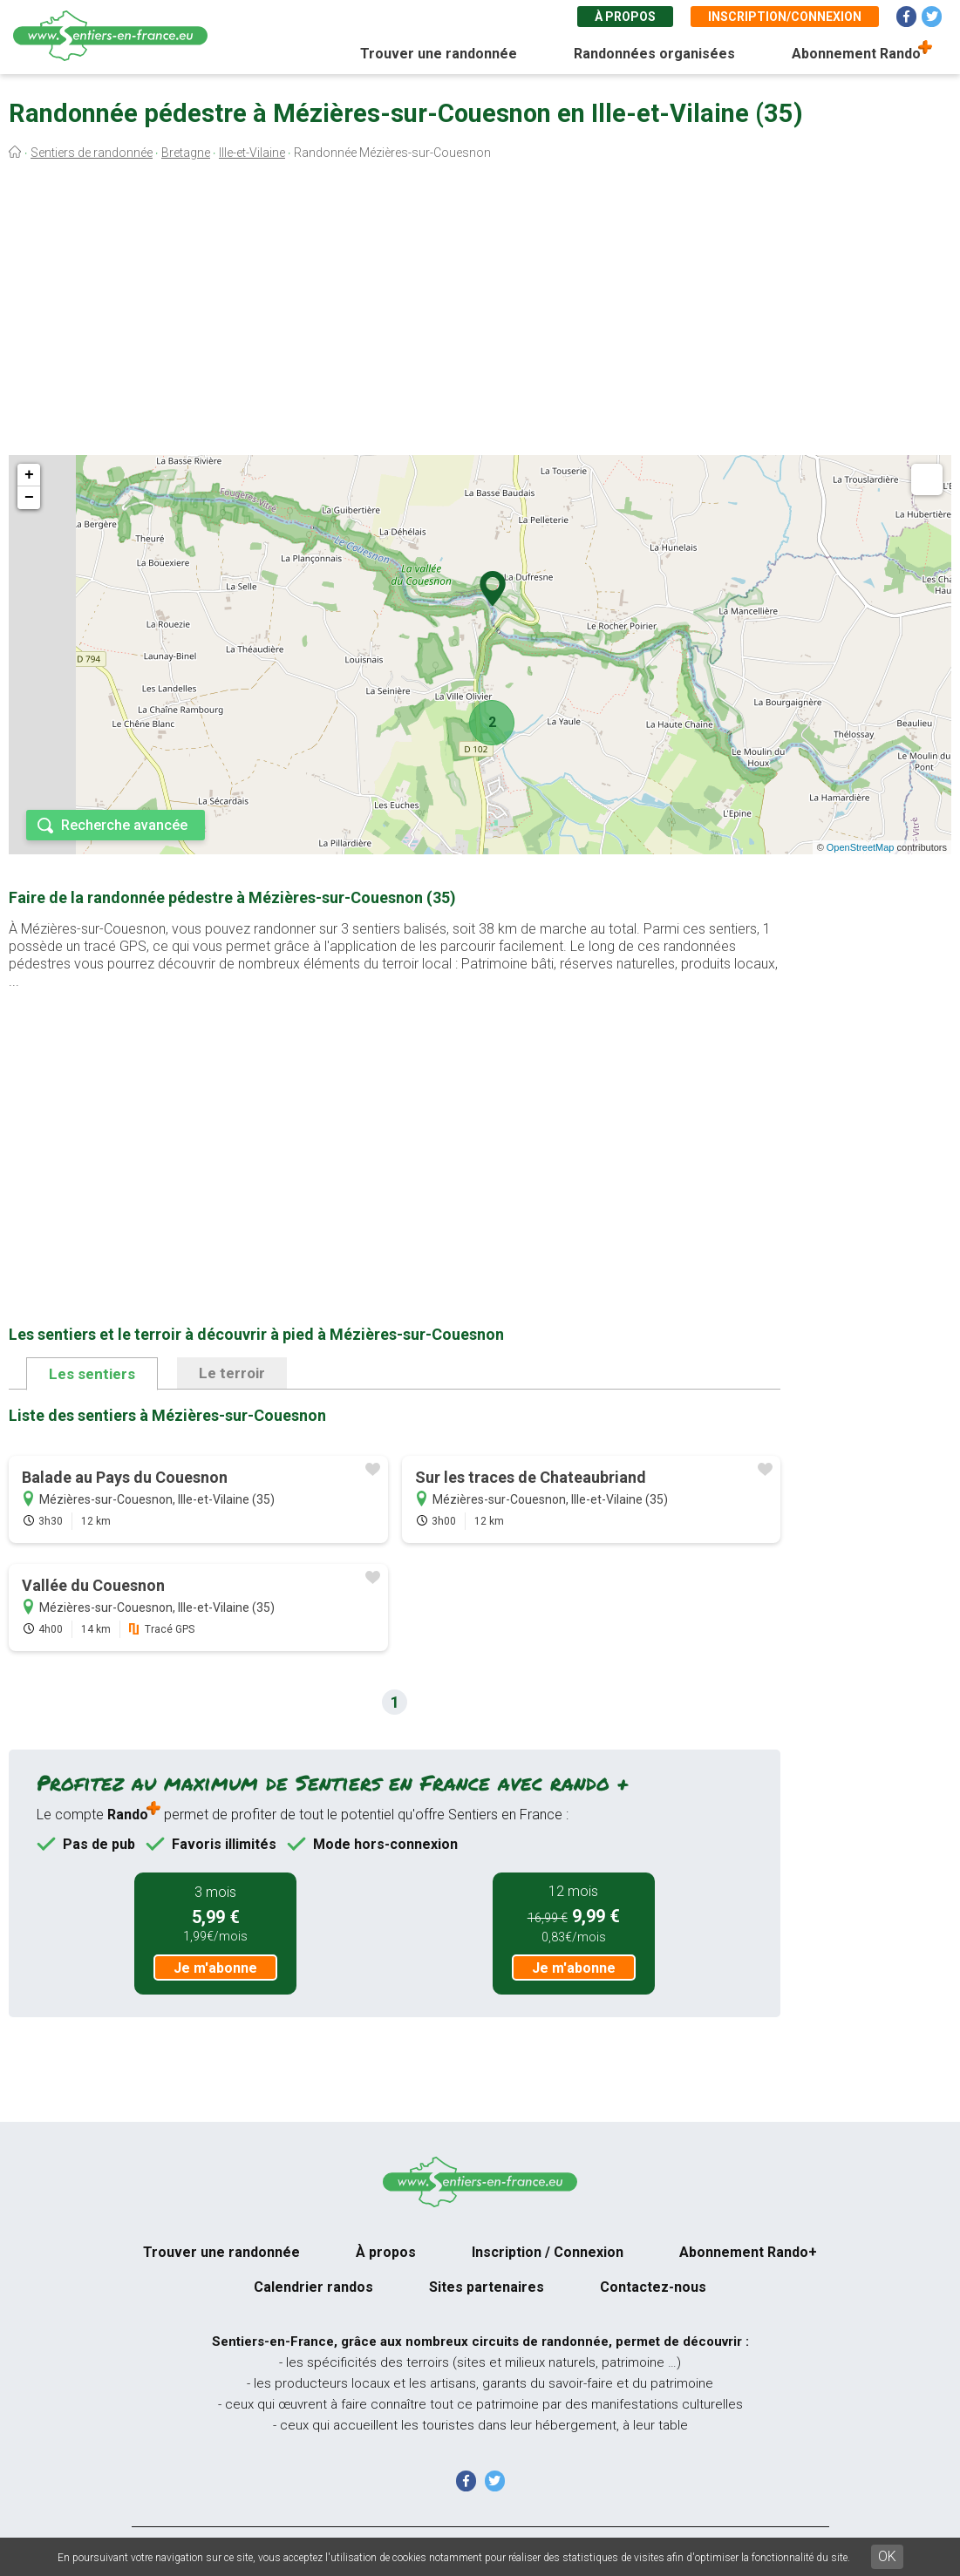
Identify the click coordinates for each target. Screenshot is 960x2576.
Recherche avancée (124, 825)
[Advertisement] (480, 312)
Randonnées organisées (654, 53)
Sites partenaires (486, 2287)
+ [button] (29, 475)
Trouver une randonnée (438, 53)
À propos (625, 17)
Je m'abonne (215, 1968)
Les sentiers (92, 1374)
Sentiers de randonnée (92, 153)
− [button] (29, 497)
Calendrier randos (313, 2287)
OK (887, 2556)
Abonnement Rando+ (748, 2252)
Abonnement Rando (856, 53)
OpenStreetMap (861, 847)
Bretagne (185, 153)
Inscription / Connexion (547, 2252)
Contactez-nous (653, 2287)
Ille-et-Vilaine (252, 153)
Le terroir (232, 1373)
